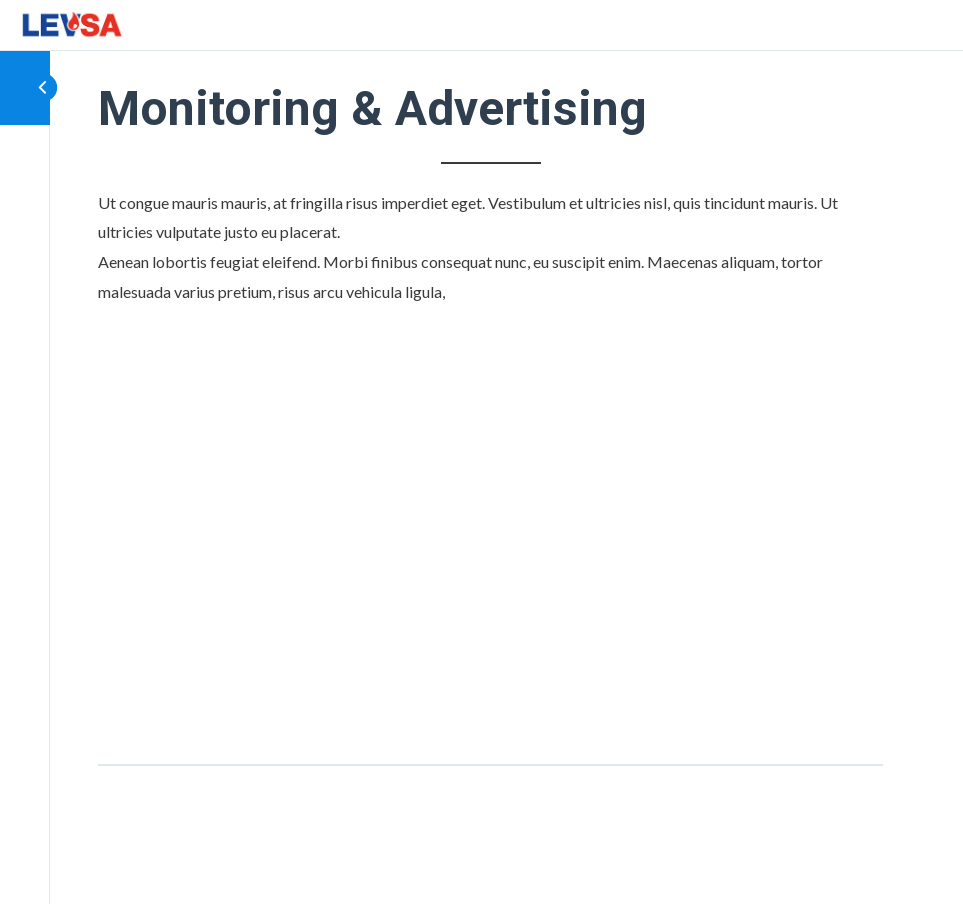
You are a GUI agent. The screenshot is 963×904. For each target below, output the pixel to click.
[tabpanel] (490, 455)
